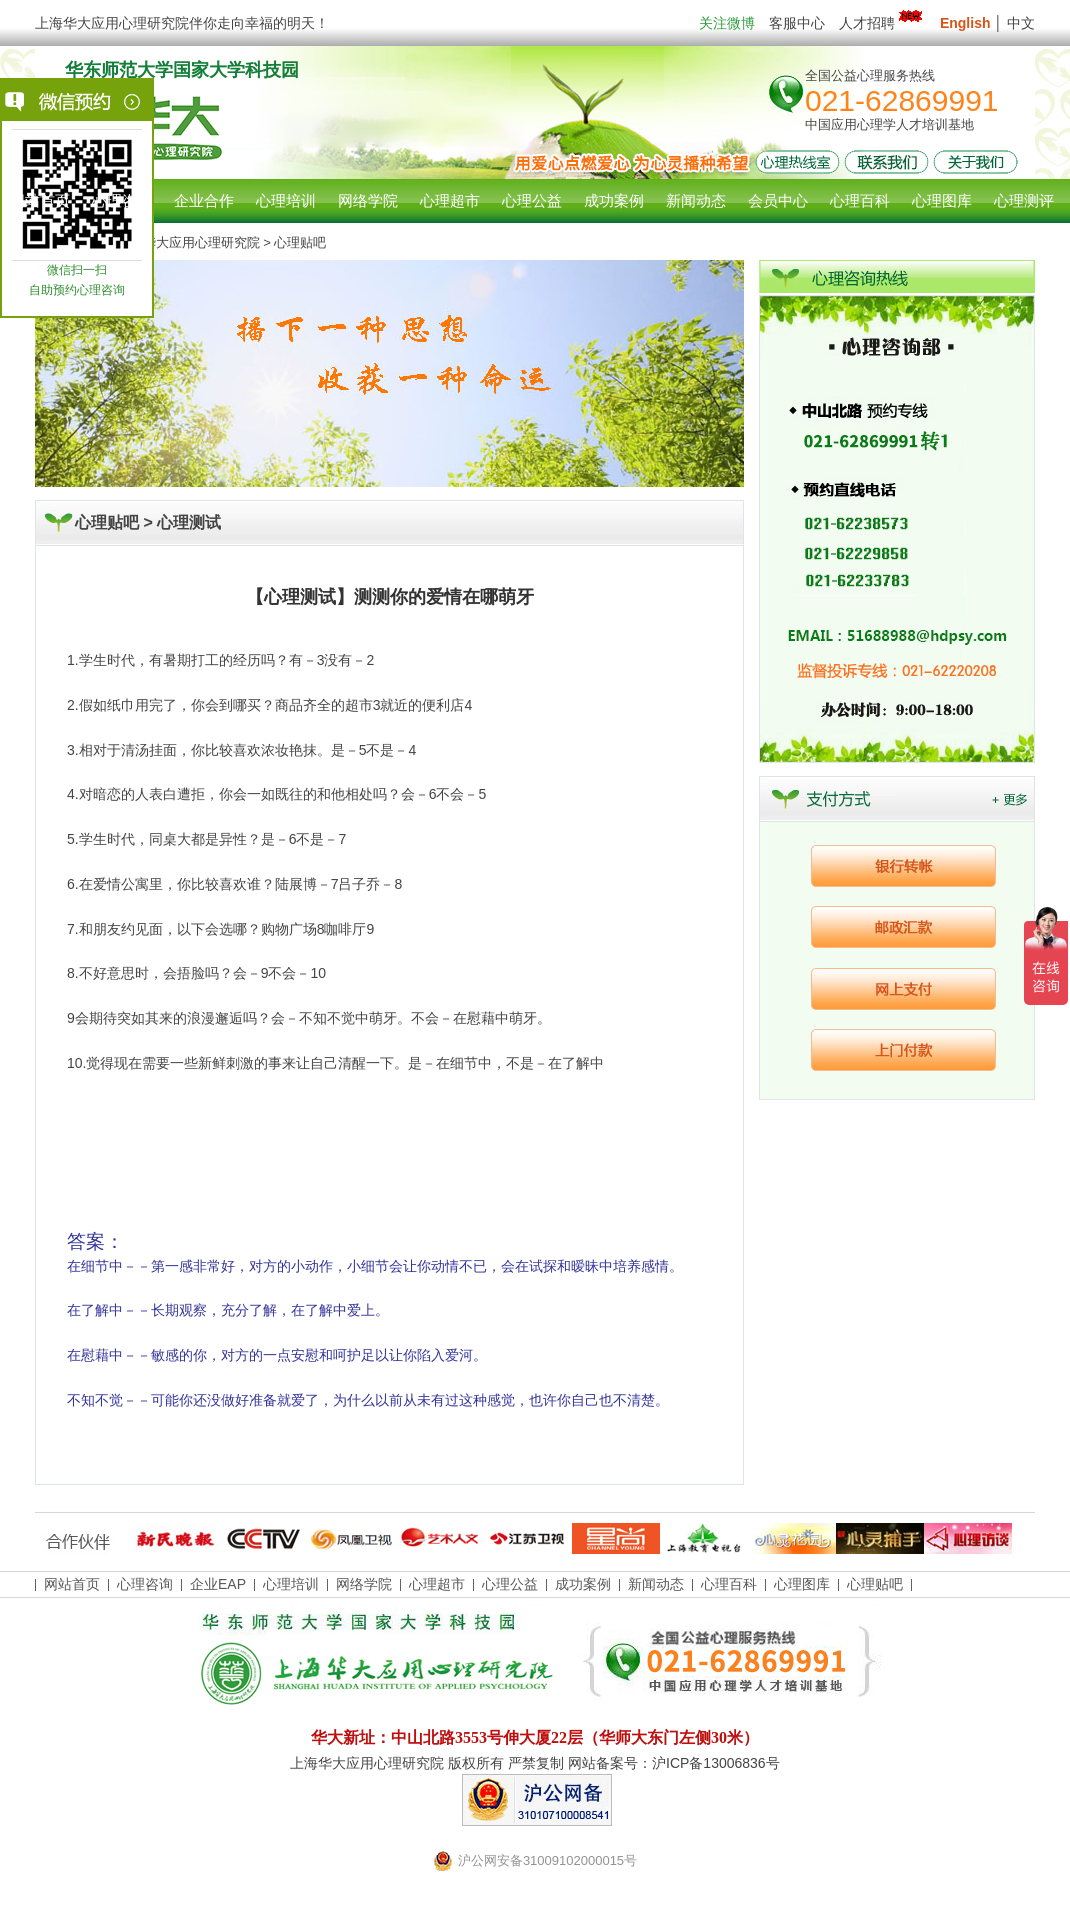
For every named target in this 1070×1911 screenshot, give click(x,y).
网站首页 (40, 200)
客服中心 (797, 23)
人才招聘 (882, 23)
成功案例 (583, 1584)
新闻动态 (656, 1584)
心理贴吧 (875, 1584)
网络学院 (364, 1584)
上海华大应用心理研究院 (188, 242)
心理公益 (510, 1584)
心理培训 (291, 1584)
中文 (1021, 23)
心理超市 (437, 1584)
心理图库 (802, 1584)
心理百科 (729, 1584)
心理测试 (189, 522)
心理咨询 (122, 200)
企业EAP (218, 1584)
